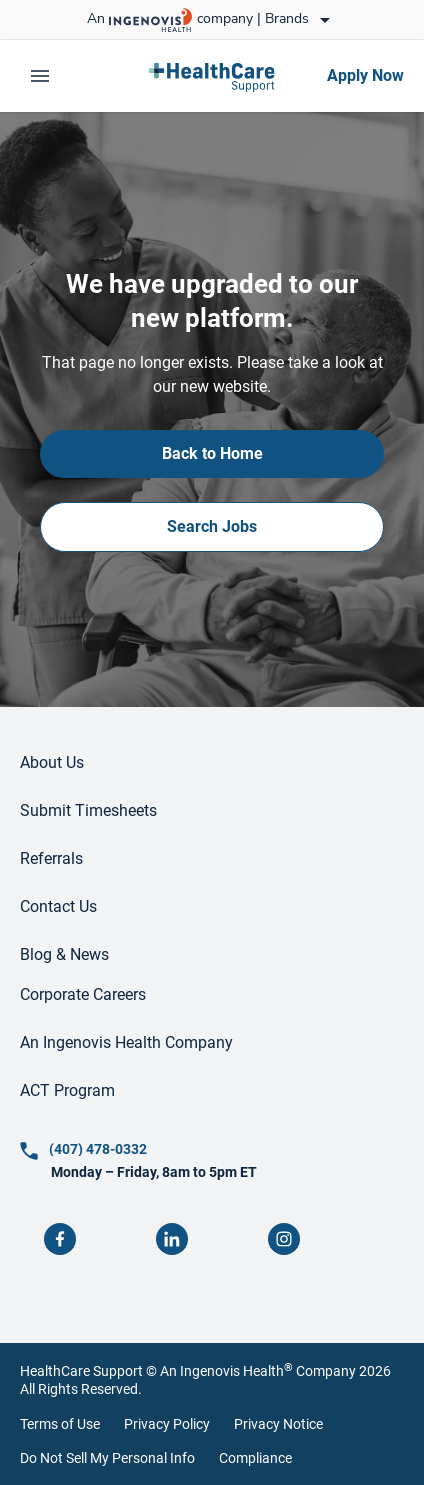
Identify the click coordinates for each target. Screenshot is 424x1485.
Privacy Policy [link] (167, 1424)
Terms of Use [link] (60, 1424)
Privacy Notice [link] (278, 1424)
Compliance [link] (255, 1458)
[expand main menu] (40, 76)
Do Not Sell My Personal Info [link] (107, 1458)
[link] (212, 76)
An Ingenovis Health (225, 1371)
